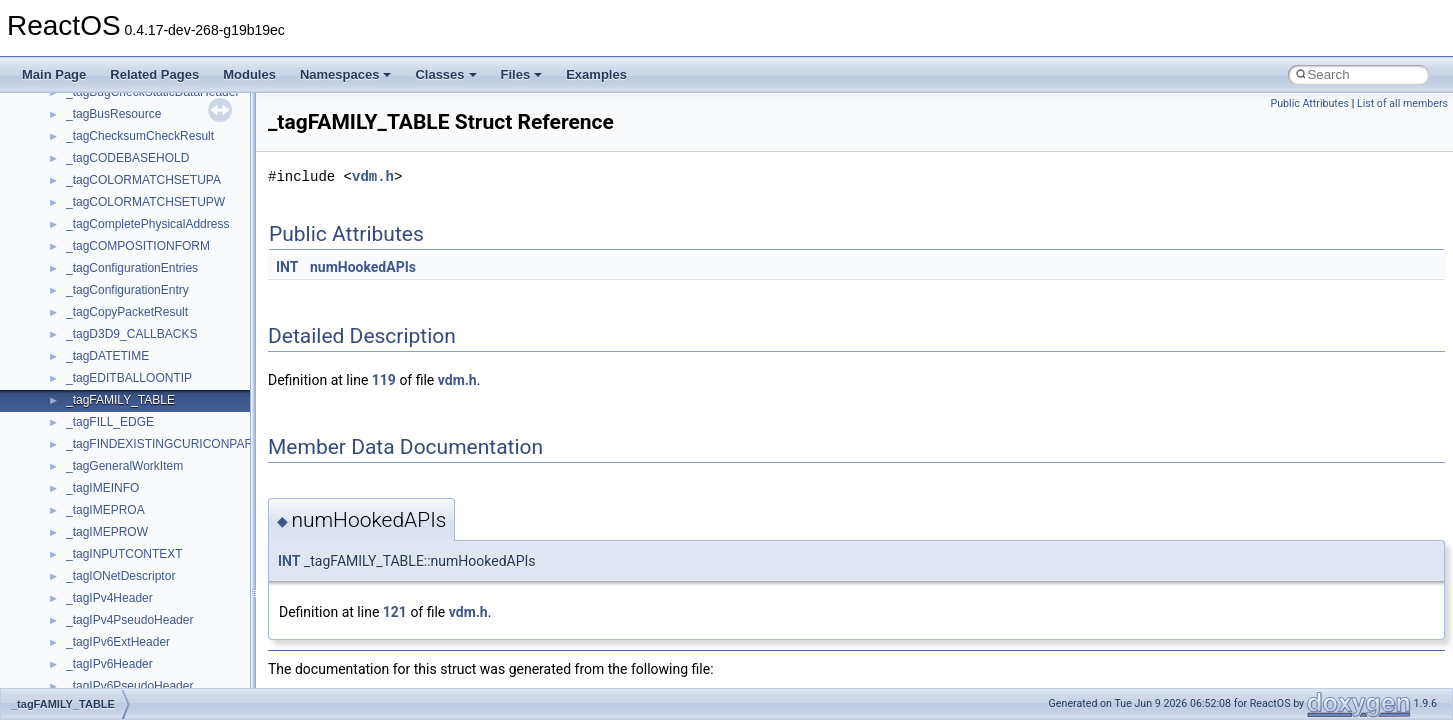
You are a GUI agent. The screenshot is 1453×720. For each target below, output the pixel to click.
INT (287, 267)
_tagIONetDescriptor (120, 576)
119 (384, 380)
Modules (249, 74)
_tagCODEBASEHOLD (127, 158)
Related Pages (154, 74)
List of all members (1402, 103)
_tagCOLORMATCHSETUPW (145, 202)
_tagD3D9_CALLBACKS (131, 334)
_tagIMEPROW (107, 532)
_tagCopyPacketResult (127, 312)
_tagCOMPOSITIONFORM (138, 246)
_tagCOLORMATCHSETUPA (143, 180)
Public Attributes (1309, 103)
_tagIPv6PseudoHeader (129, 686)
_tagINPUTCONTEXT (124, 554)
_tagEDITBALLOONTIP (129, 378)
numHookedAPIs (363, 267)
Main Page (54, 74)
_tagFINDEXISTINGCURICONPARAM (168, 444)
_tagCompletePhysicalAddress (147, 224)
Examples (596, 74)
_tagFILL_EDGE (110, 422)
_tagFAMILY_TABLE (120, 400)
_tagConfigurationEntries (132, 268)
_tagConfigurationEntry (127, 290)
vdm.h (373, 176)
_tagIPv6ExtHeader (118, 642)
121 (395, 612)
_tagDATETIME (107, 356)
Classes (445, 74)
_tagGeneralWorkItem (124, 466)
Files (522, 74)
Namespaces (346, 74)
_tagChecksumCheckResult (140, 136)
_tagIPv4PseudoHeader (129, 620)
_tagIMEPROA (105, 510)
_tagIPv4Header (109, 598)
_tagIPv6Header (109, 664)
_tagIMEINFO (102, 488)
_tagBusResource (113, 114)
